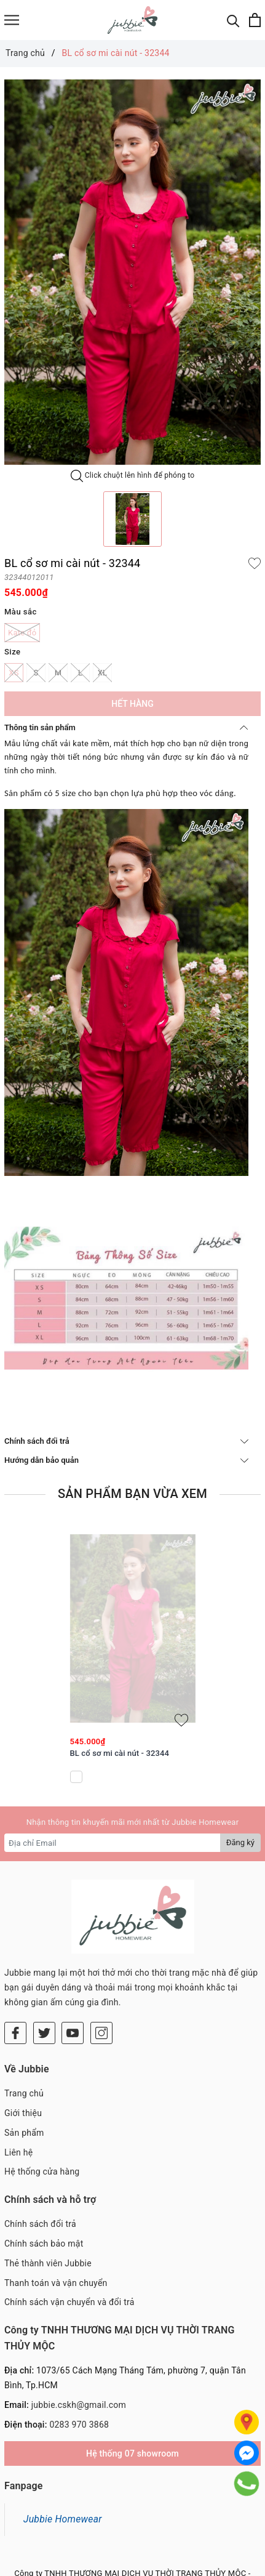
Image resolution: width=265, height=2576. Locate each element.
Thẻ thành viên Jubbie (48, 2190)
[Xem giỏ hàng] (255, 20)
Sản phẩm (24, 2059)
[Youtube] (72, 1960)
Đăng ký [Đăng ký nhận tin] (240, 1842)
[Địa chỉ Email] (112, 1842)
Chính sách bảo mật (43, 2170)
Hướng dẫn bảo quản (126, 1460)
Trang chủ (24, 2020)
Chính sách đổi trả (126, 1441)
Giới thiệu (23, 2040)
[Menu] (11, 20)
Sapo (155, 2563)
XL (102, 672)
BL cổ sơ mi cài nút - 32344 (120, 1753)
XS (13, 672)
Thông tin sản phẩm (126, 727)
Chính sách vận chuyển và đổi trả (69, 2229)
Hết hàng (132, 704)
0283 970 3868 (79, 2351)
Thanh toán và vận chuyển (56, 2210)
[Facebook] (15, 1960)
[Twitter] (44, 1960)
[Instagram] (101, 1960)
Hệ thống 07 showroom (132, 2380)
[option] (132, 272)
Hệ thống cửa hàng (41, 2098)
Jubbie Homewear (62, 2446)
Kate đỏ (22, 632)
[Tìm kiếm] (233, 20)
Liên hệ (18, 2079)
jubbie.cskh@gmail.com (78, 2332)
